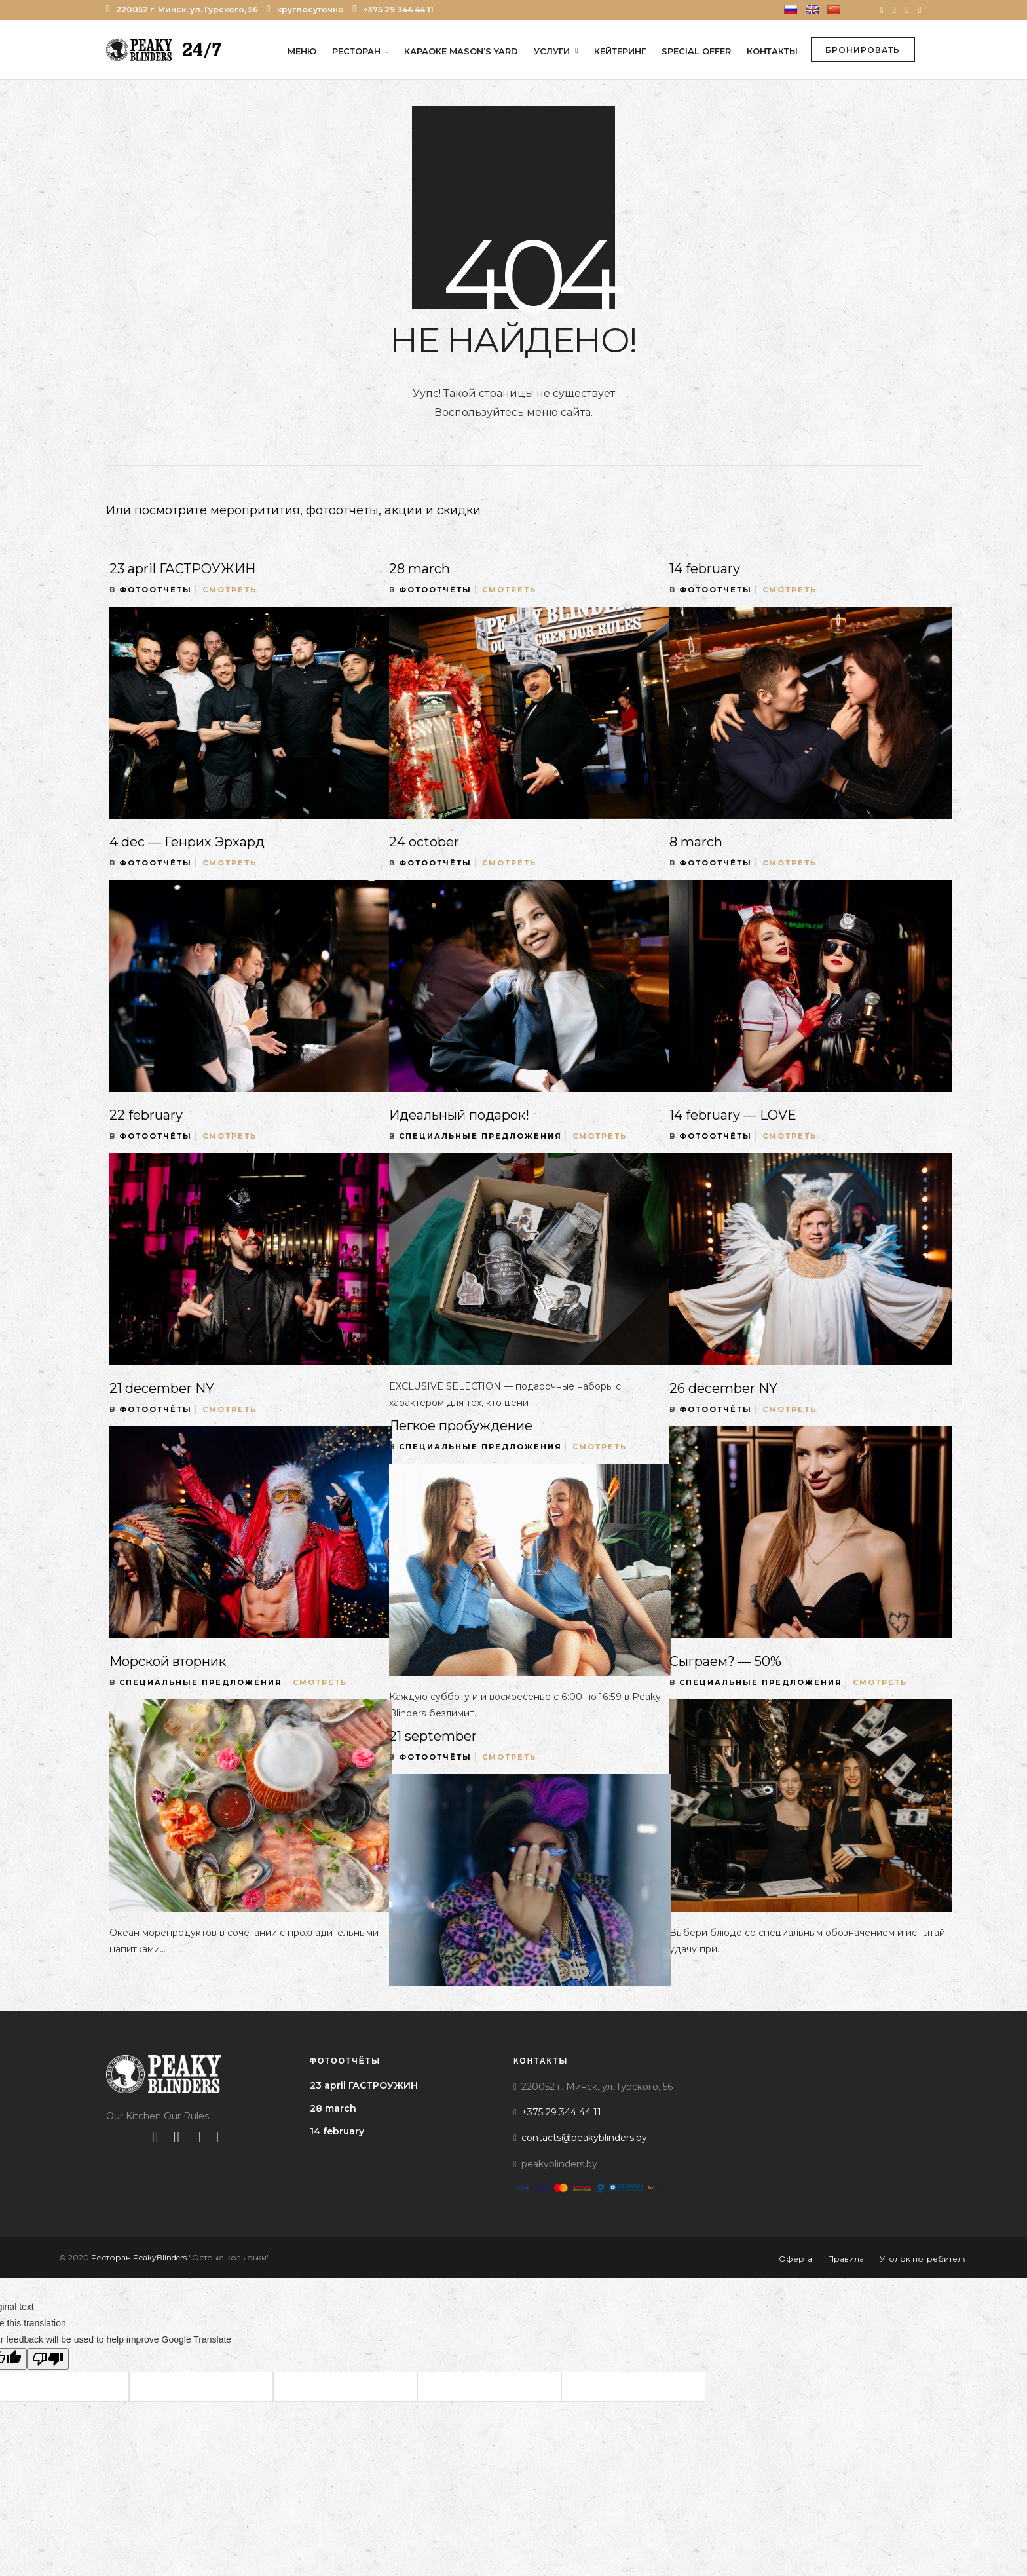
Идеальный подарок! (459, 1118)
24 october (424, 844)
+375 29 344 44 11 (393, 9)
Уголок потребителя (924, 2261)
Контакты (772, 51)
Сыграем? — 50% (725, 1664)
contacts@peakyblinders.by (584, 2140)
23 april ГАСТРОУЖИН (182, 571)
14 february (704, 571)
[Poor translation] (48, 2361)
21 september (433, 1739)
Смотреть (229, 592)
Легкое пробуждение (460, 1428)
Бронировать (862, 51)
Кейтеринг (620, 51)
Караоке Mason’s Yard (461, 51)
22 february (146, 1118)
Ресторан (356, 51)
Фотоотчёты (155, 592)
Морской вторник (167, 1664)
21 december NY (161, 1391)
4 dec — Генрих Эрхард (187, 844)
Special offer (696, 51)
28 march (419, 571)
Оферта (795, 2261)
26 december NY (723, 1391)
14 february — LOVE (732, 1118)
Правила (846, 2261)
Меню (302, 51)
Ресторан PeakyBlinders (139, 2260)
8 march (695, 844)
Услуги (552, 51)
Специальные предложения (480, 1138)
